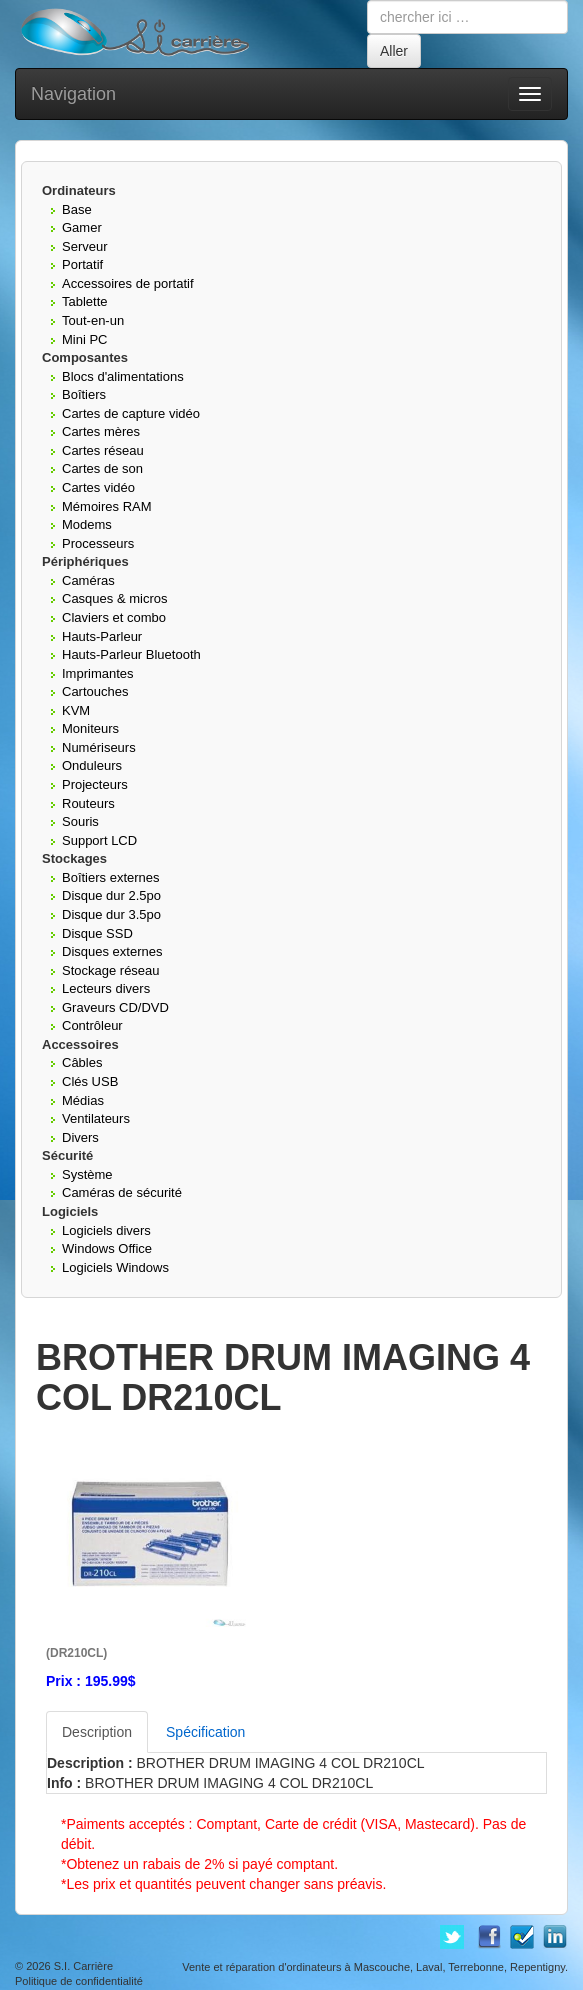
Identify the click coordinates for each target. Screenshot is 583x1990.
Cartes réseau (103, 450)
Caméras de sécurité (122, 1192)
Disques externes (112, 951)
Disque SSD (97, 933)
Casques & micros (114, 598)
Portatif (82, 264)
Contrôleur (92, 1025)
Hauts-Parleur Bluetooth (131, 654)
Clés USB (90, 1081)
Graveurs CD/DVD (115, 1007)
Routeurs (88, 803)
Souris (80, 821)
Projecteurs (95, 784)
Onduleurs (92, 765)
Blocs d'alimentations (123, 376)
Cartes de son (102, 468)
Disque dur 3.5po (111, 914)
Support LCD (99, 840)
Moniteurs (90, 728)
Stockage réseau (111, 970)
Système (87, 1174)
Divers (80, 1137)
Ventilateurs (96, 1118)
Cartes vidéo (98, 487)
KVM (76, 710)
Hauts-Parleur (102, 636)
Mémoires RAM (107, 506)
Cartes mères (101, 431)
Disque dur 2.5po (111, 895)
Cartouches (95, 691)
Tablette (85, 301)
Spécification (205, 1732)
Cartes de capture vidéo (131, 413)
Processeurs (98, 543)
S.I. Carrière (83, 1966)
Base (77, 209)
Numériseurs (99, 747)
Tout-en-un (93, 320)
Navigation (73, 94)
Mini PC (85, 339)
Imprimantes (98, 673)
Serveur (85, 246)
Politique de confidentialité (79, 1981)
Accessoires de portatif (128, 283)
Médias (83, 1100)
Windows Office (107, 1248)
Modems (87, 524)
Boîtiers (84, 394)
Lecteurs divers (106, 988)
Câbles (82, 1062)
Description (97, 1732)
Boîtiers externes (111, 877)
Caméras (88, 580)
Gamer (82, 227)
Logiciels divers (106, 1230)
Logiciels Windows (115, 1267)
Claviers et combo (114, 617)
